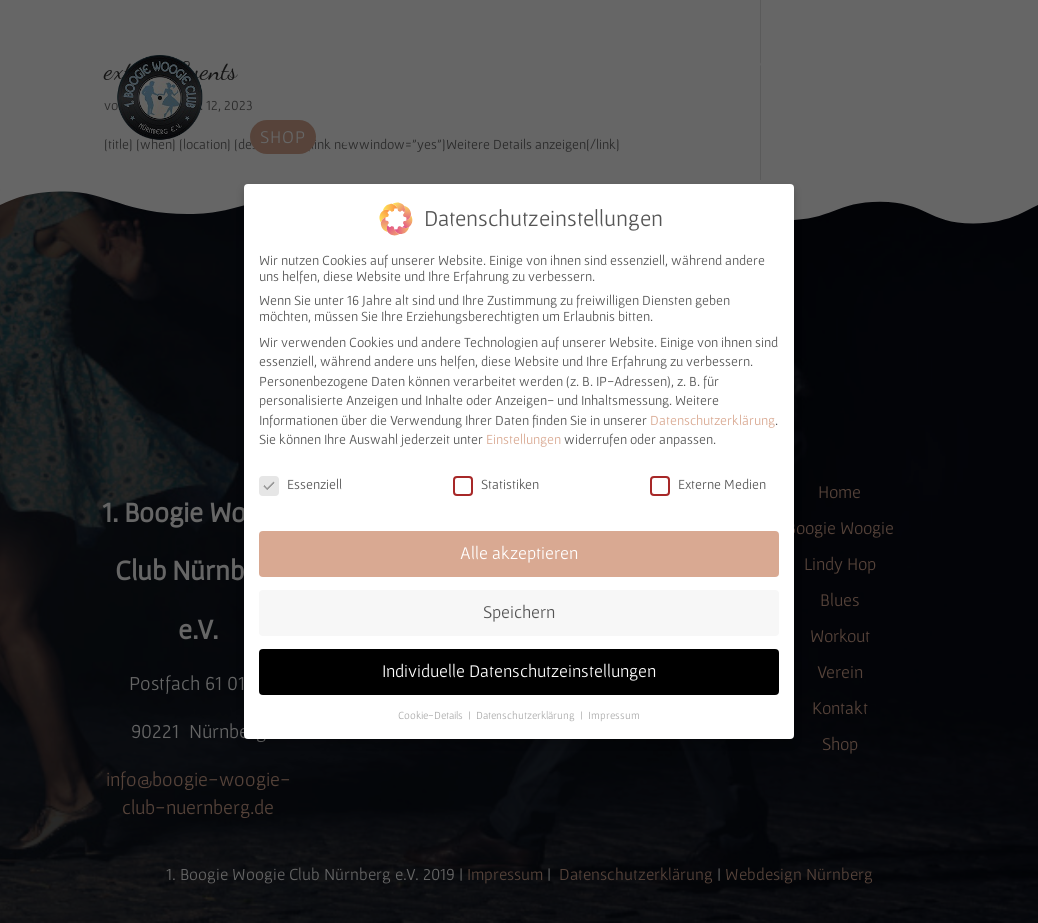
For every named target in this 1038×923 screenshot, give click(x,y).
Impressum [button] (614, 709)
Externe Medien (708, 479)
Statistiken (496, 479)
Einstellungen (523, 434)
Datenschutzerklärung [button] (527, 709)
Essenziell (300, 479)
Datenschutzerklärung (712, 414)
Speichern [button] (519, 606)
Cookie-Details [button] (432, 709)
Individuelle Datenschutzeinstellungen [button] (519, 665)
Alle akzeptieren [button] (519, 547)
